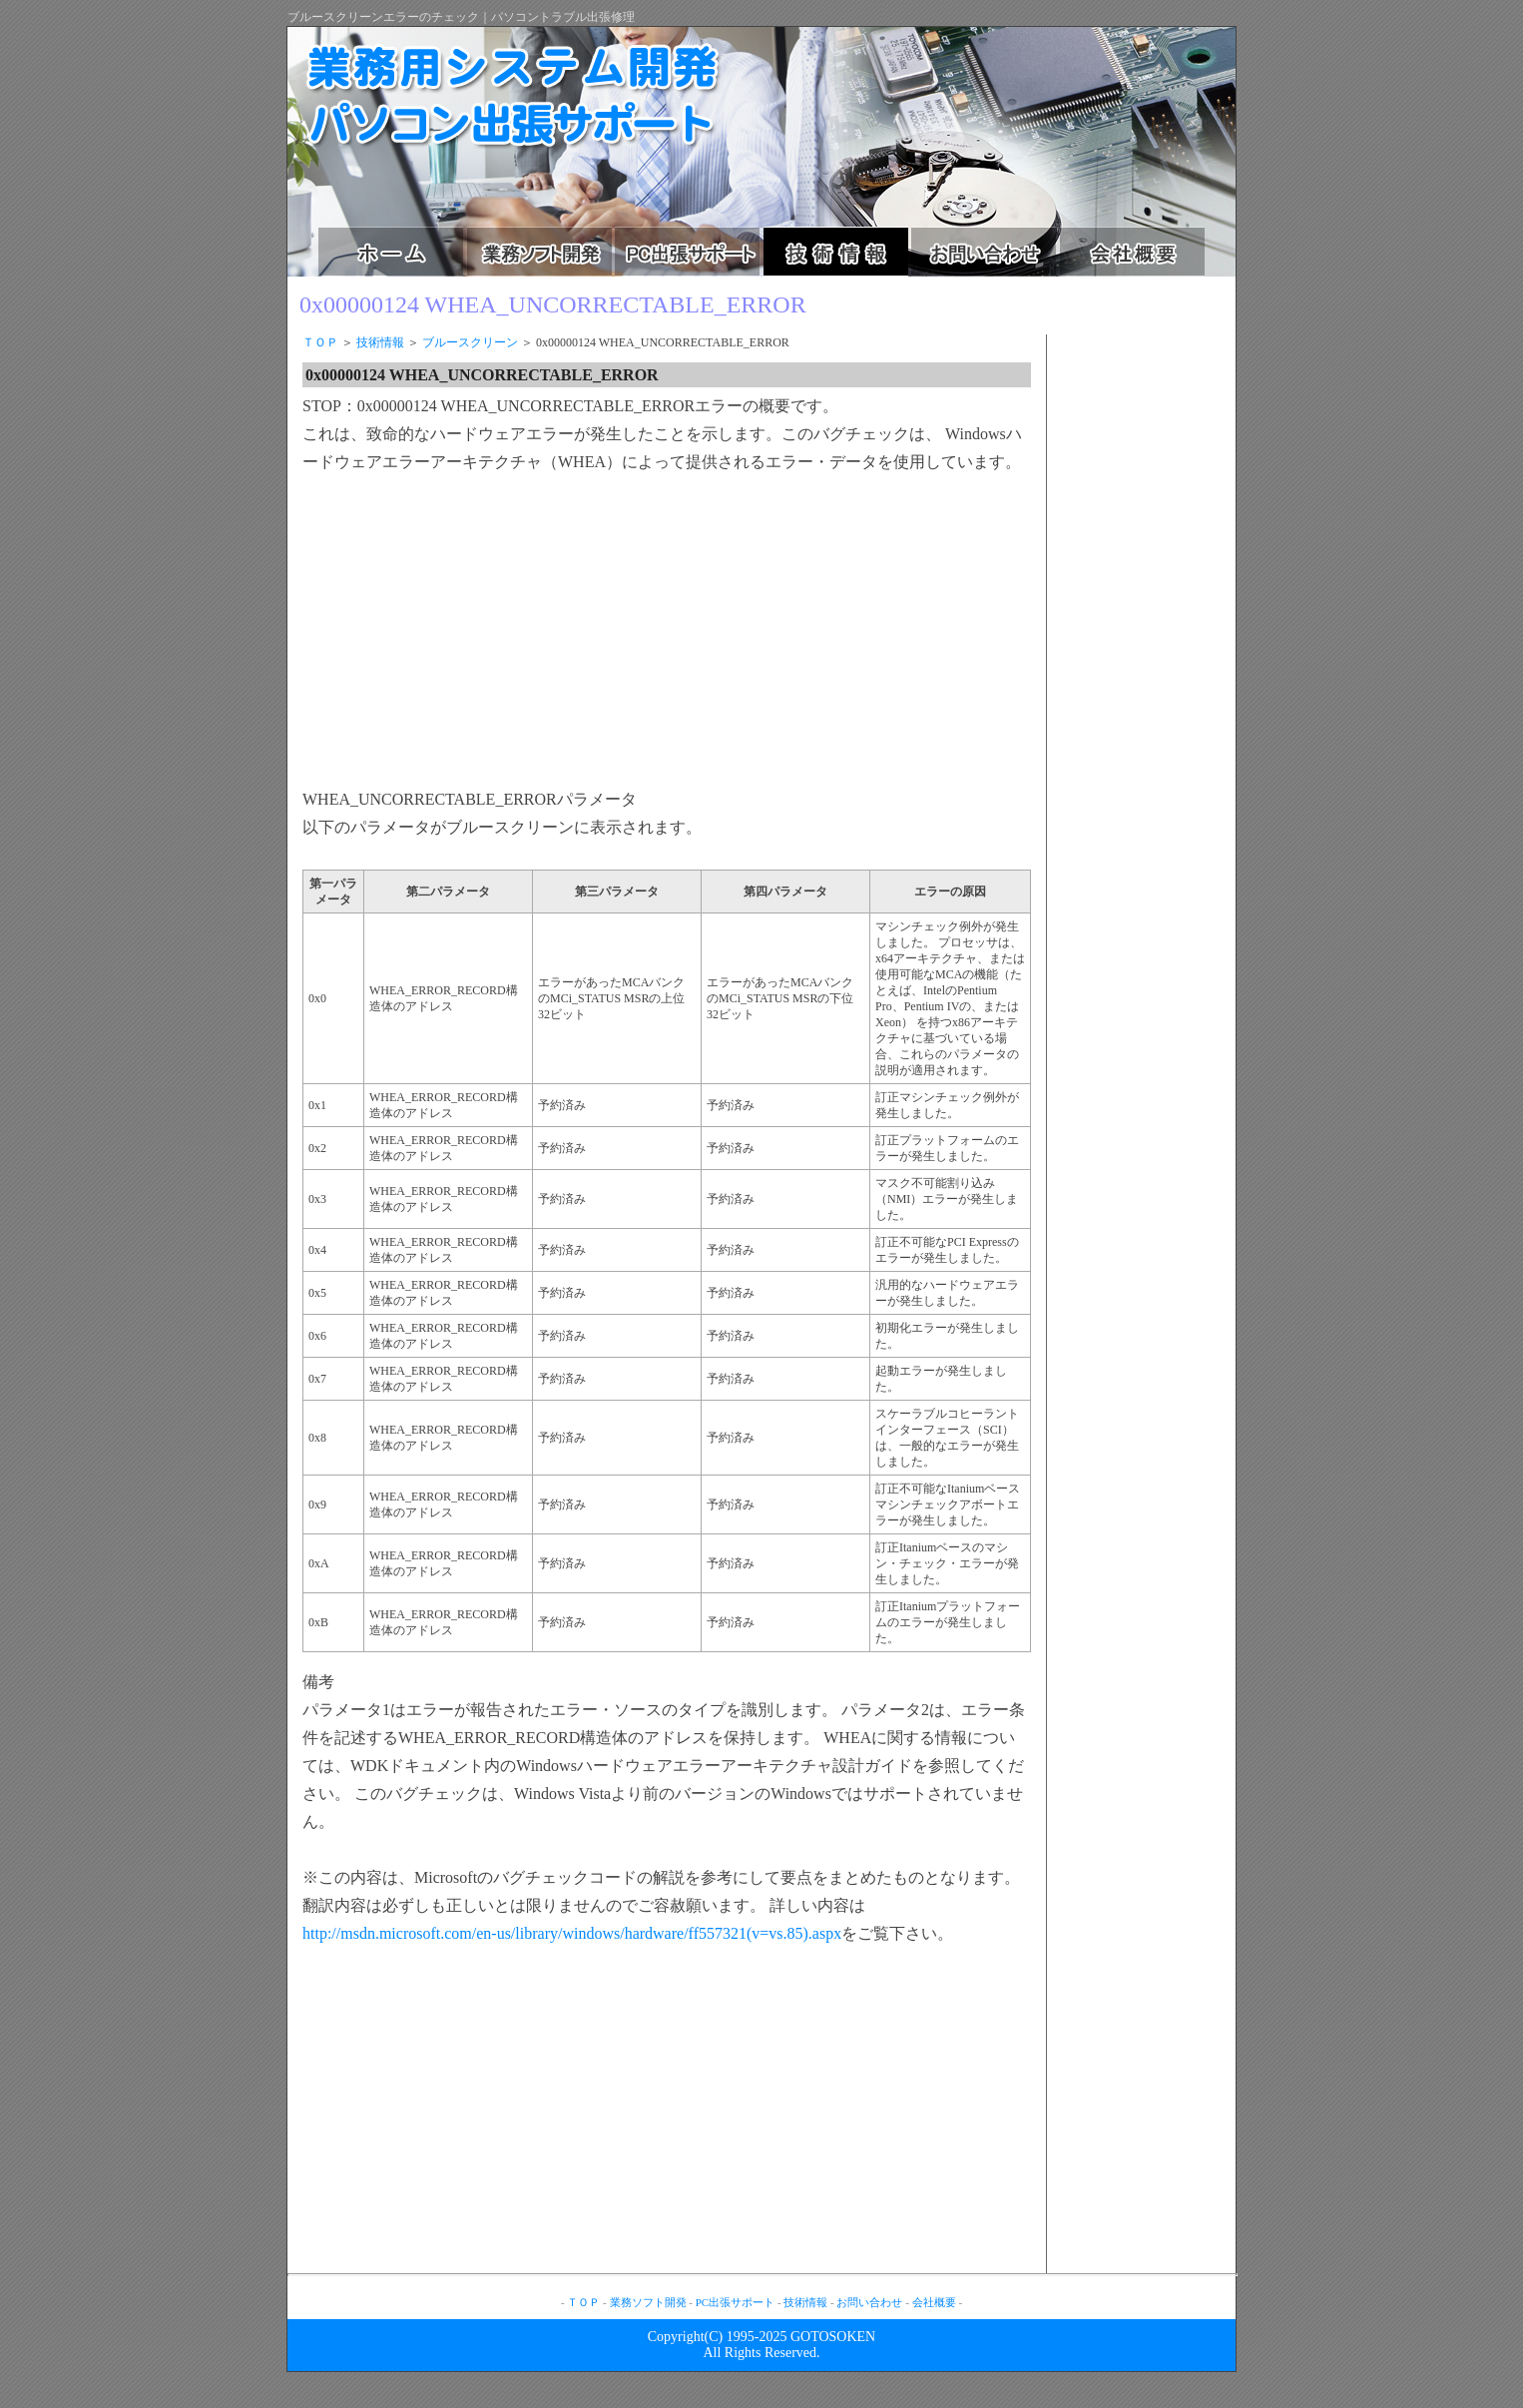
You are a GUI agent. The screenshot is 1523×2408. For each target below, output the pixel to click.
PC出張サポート (735, 2302)
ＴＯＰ (320, 342)
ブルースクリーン (470, 342)
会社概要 (934, 2302)
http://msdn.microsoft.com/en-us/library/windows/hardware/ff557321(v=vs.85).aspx (571, 1933)
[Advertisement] (470, 632)
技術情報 (380, 342)
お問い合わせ (869, 2302)
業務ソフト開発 (648, 2302)
